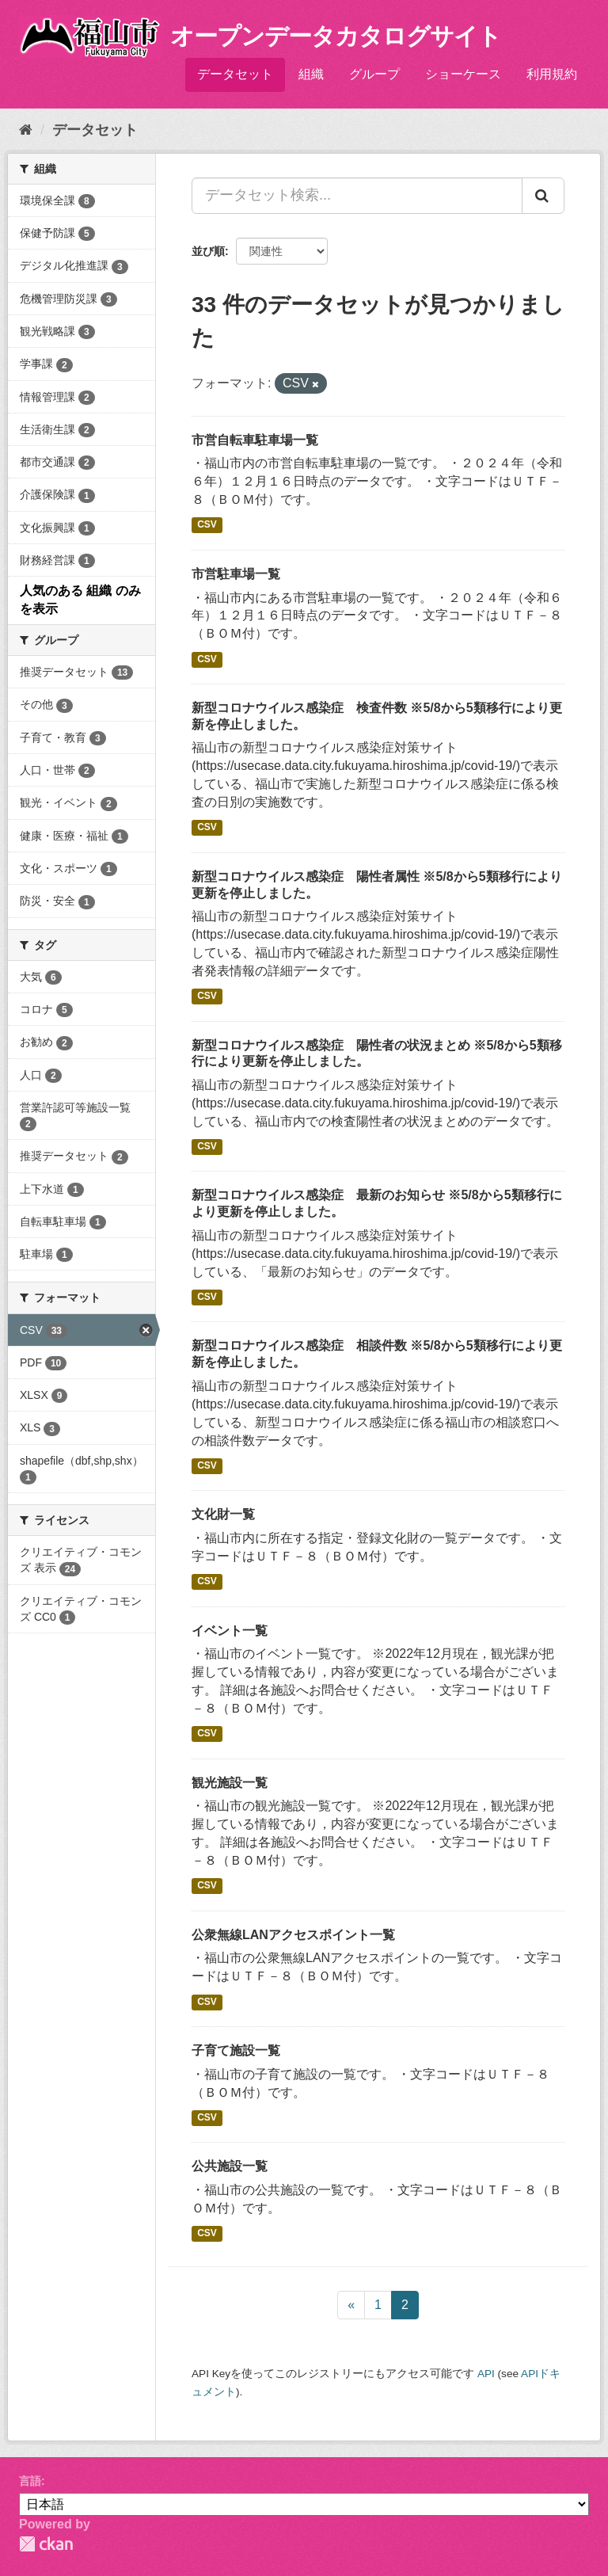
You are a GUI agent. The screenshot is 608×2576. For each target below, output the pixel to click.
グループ (374, 74)
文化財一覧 (223, 1514)
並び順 (208, 251)
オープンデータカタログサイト (335, 36)
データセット (235, 74)
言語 (30, 2481)
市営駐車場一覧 (236, 574)
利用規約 (551, 74)
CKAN (46, 2544)
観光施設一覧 (230, 1782)
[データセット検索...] (357, 195)
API (486, 2374)
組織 (311, 74)
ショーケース (463, 74)
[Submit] (543, 195)
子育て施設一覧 (236, 2050)
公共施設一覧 (230, 2166)
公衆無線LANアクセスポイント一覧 (293, 1935)
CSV (207, 525)
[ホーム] (25, 130)
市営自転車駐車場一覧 (255, 440)
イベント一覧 (230, 1630)
